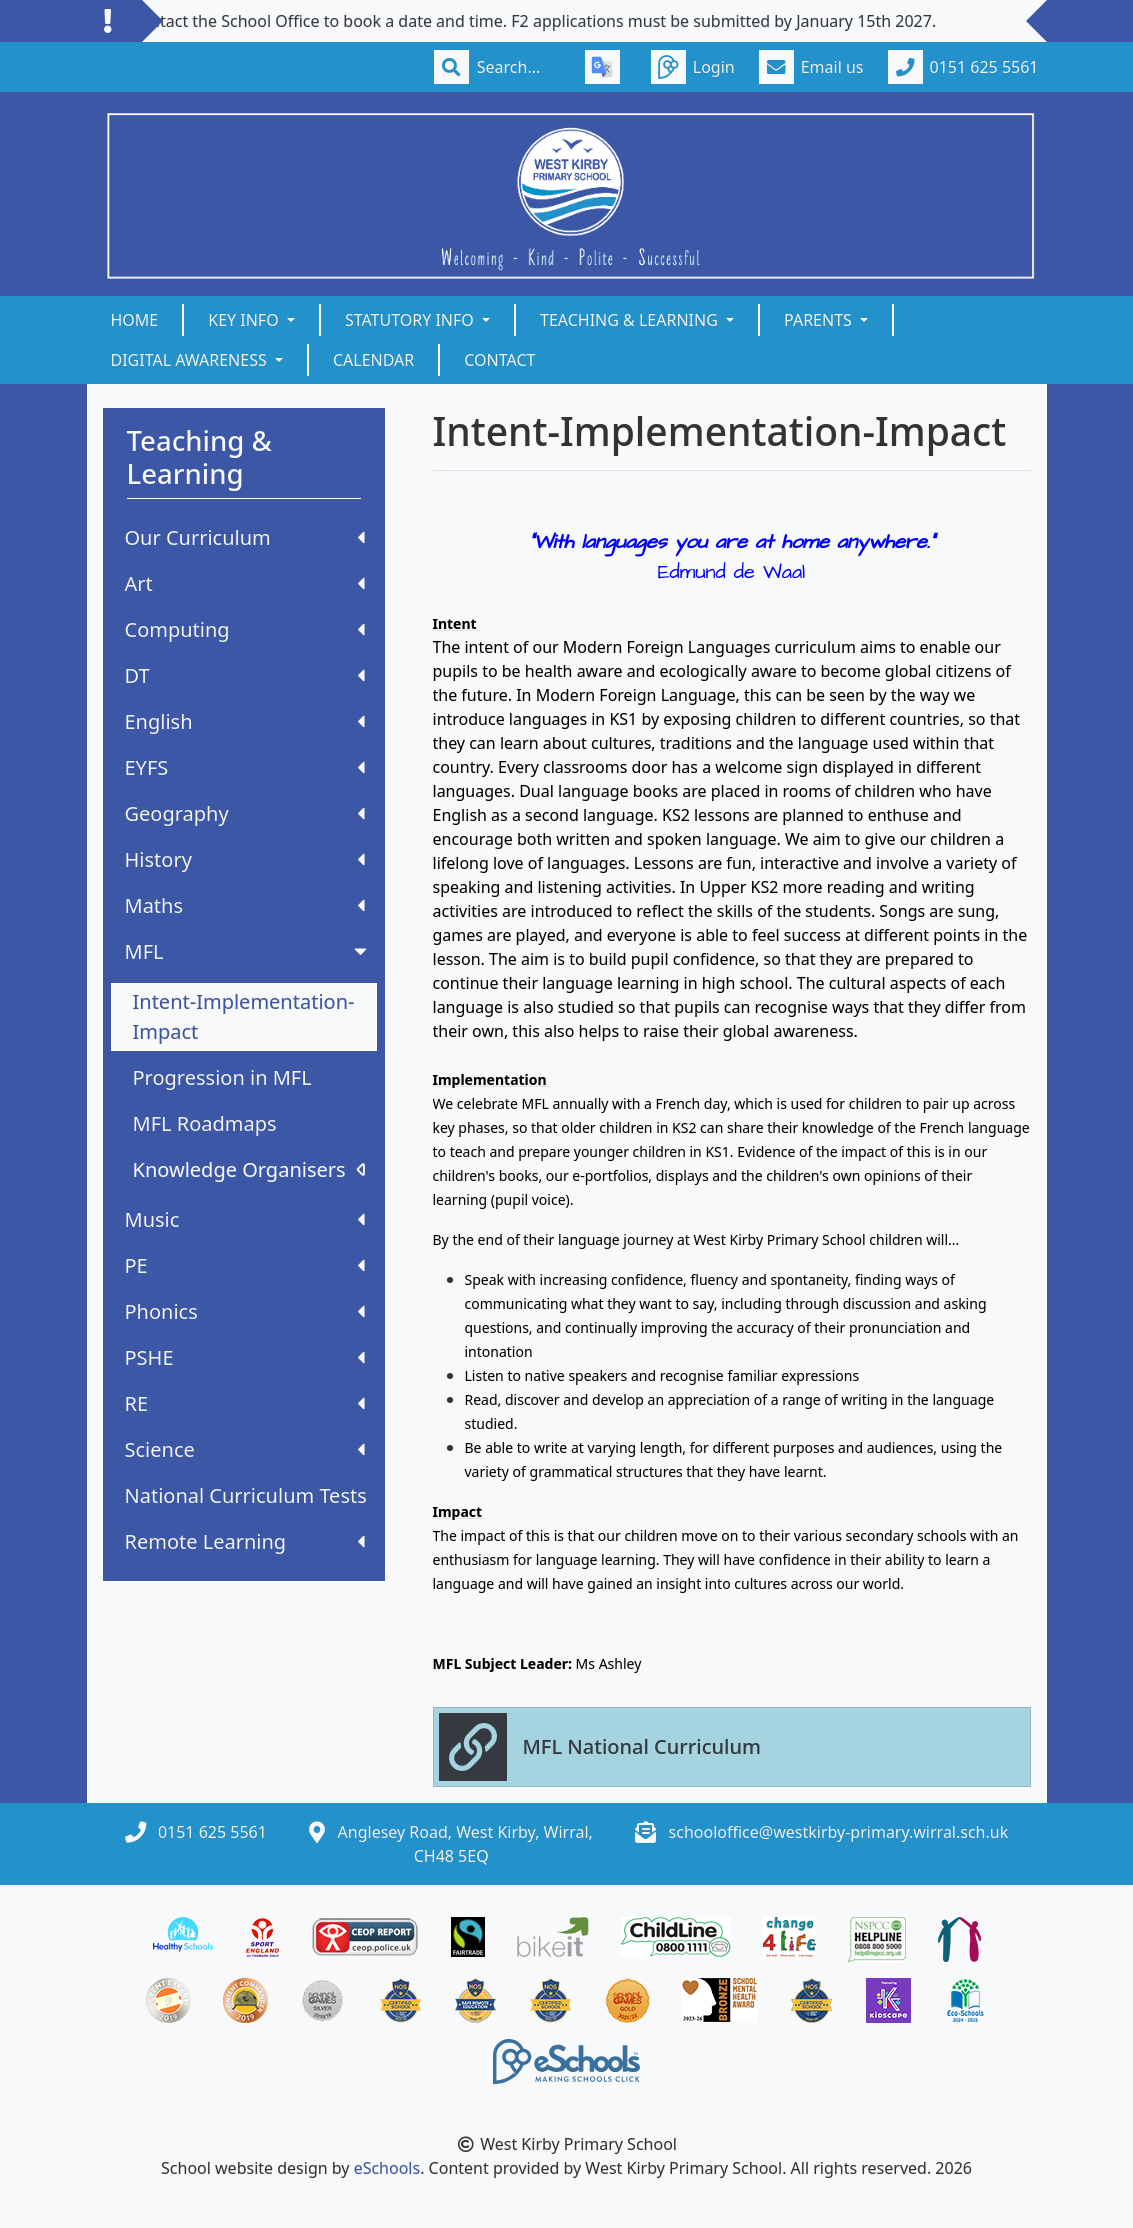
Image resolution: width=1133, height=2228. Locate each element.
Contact (499, 360)
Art (245, 583)
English (245, 721)
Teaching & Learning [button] (631, 320)
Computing (245, 629)
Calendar (373, 360)
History (245, 859)
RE (245, 1403)
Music (245, 1219)
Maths (245, 905)
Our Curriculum (245, 537)
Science (245, 1449)
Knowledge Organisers (249, 1169)
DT (245, 675)
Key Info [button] (245, 320)
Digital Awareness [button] (191, 360)
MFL (248, 951)
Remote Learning (245, 1541)
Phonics (245, 1311)
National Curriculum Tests (246, 1495)
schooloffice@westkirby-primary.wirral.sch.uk (839, 1832)
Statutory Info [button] (411, 320)
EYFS (245, 767)
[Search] (519, 67)
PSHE (245, 1357)
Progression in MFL (222, 1077)
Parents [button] (820, 320)
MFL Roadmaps (205, 1123)
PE (245, 1265)
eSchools (387, 2168)
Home (135, 320)
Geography (245, 813)
